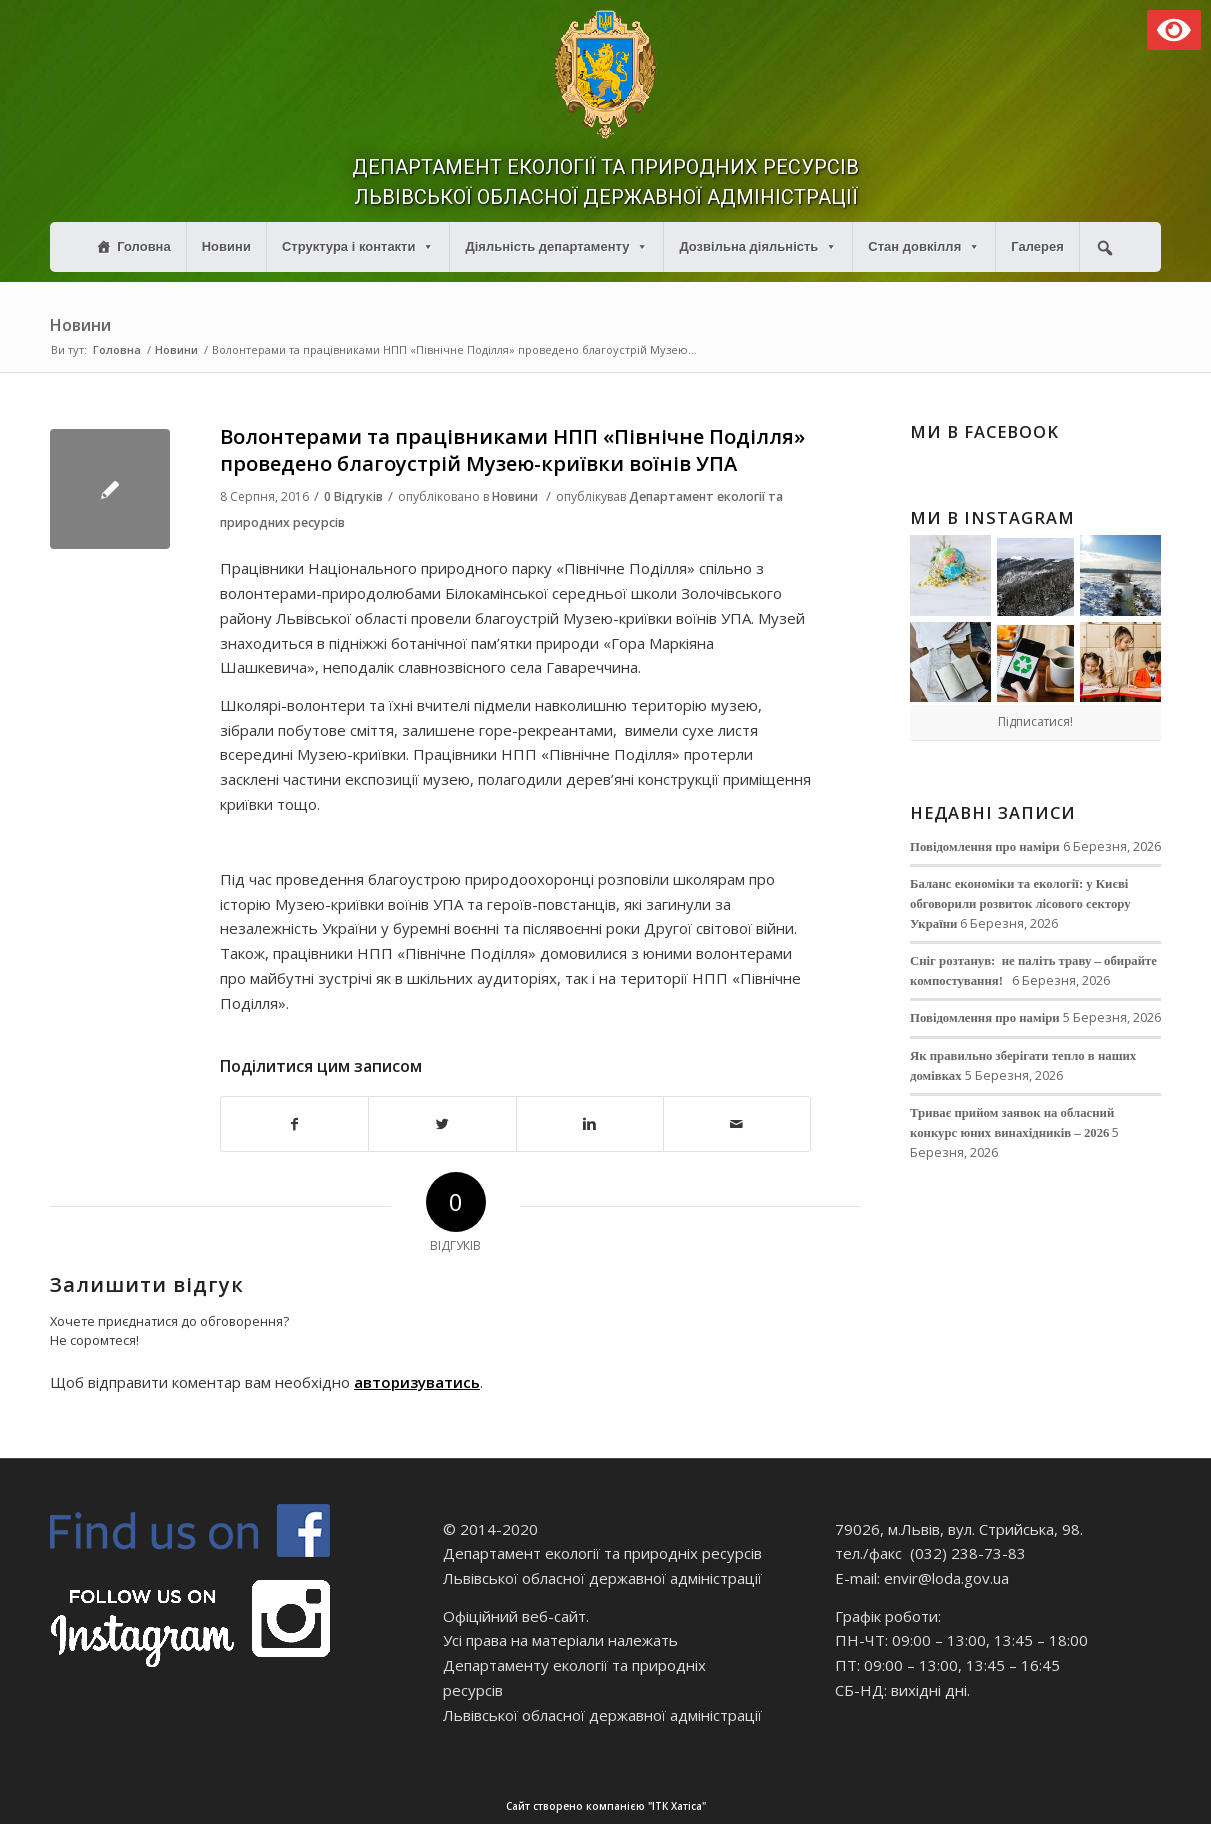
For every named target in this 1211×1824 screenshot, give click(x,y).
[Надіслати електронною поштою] (737, 1124)
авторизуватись (417, 1382)
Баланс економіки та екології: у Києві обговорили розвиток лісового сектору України (1020, 904)
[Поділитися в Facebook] (294, 1124)
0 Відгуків (353, 496)
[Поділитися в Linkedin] (590, 1124)
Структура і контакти (358, 246)
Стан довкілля (924, 246)
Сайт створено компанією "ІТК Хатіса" (856, 1806)
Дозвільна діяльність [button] (758, 246)
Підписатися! (1035, 721)
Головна (143, 246)
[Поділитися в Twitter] (442, 1124)
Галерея (1037, 246)
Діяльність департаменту (556, 246)
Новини (226, 246)
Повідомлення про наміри (985, 847)
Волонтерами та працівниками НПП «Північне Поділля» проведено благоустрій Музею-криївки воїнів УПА (512, 450)
